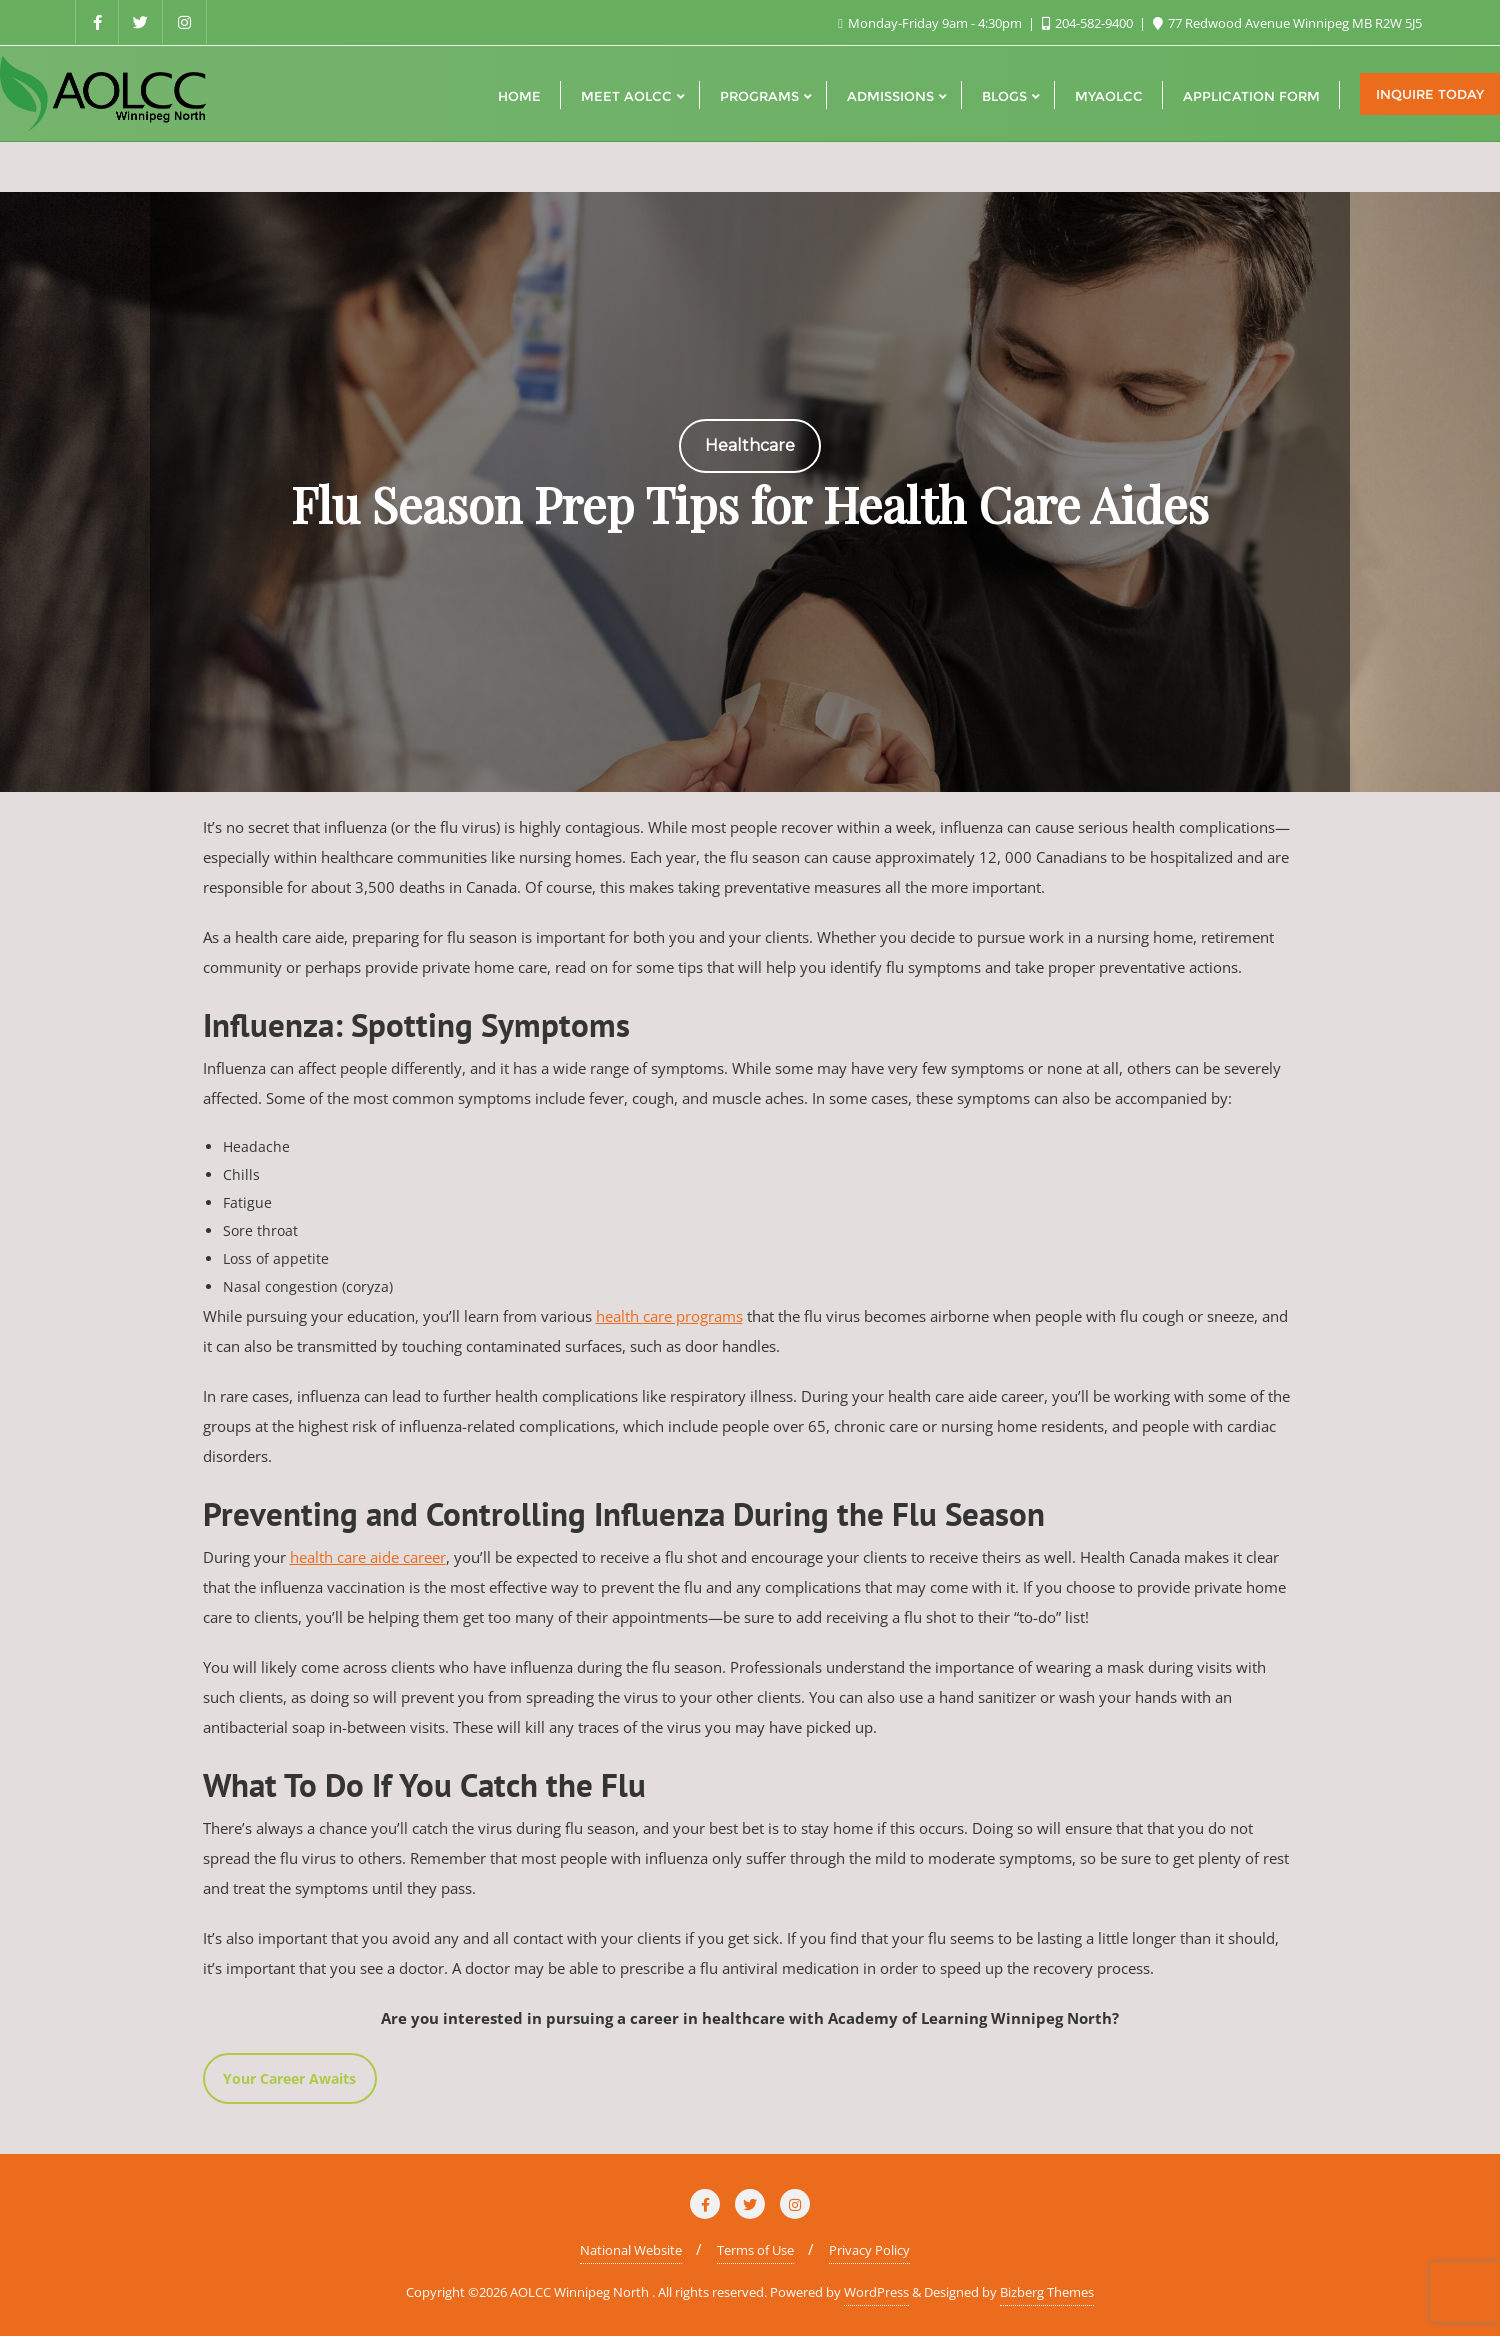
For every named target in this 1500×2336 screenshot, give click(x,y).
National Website (631, 2250)
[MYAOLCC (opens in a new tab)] (1109, 94)
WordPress (876, 2292)
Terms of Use (755, 2250)
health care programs (669, 1316)
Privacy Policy (869, 2250)
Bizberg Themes (1047, 2292)
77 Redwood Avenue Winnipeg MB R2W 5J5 (1287, 23)
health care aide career (368, 1557)
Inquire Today (1430, 94)
